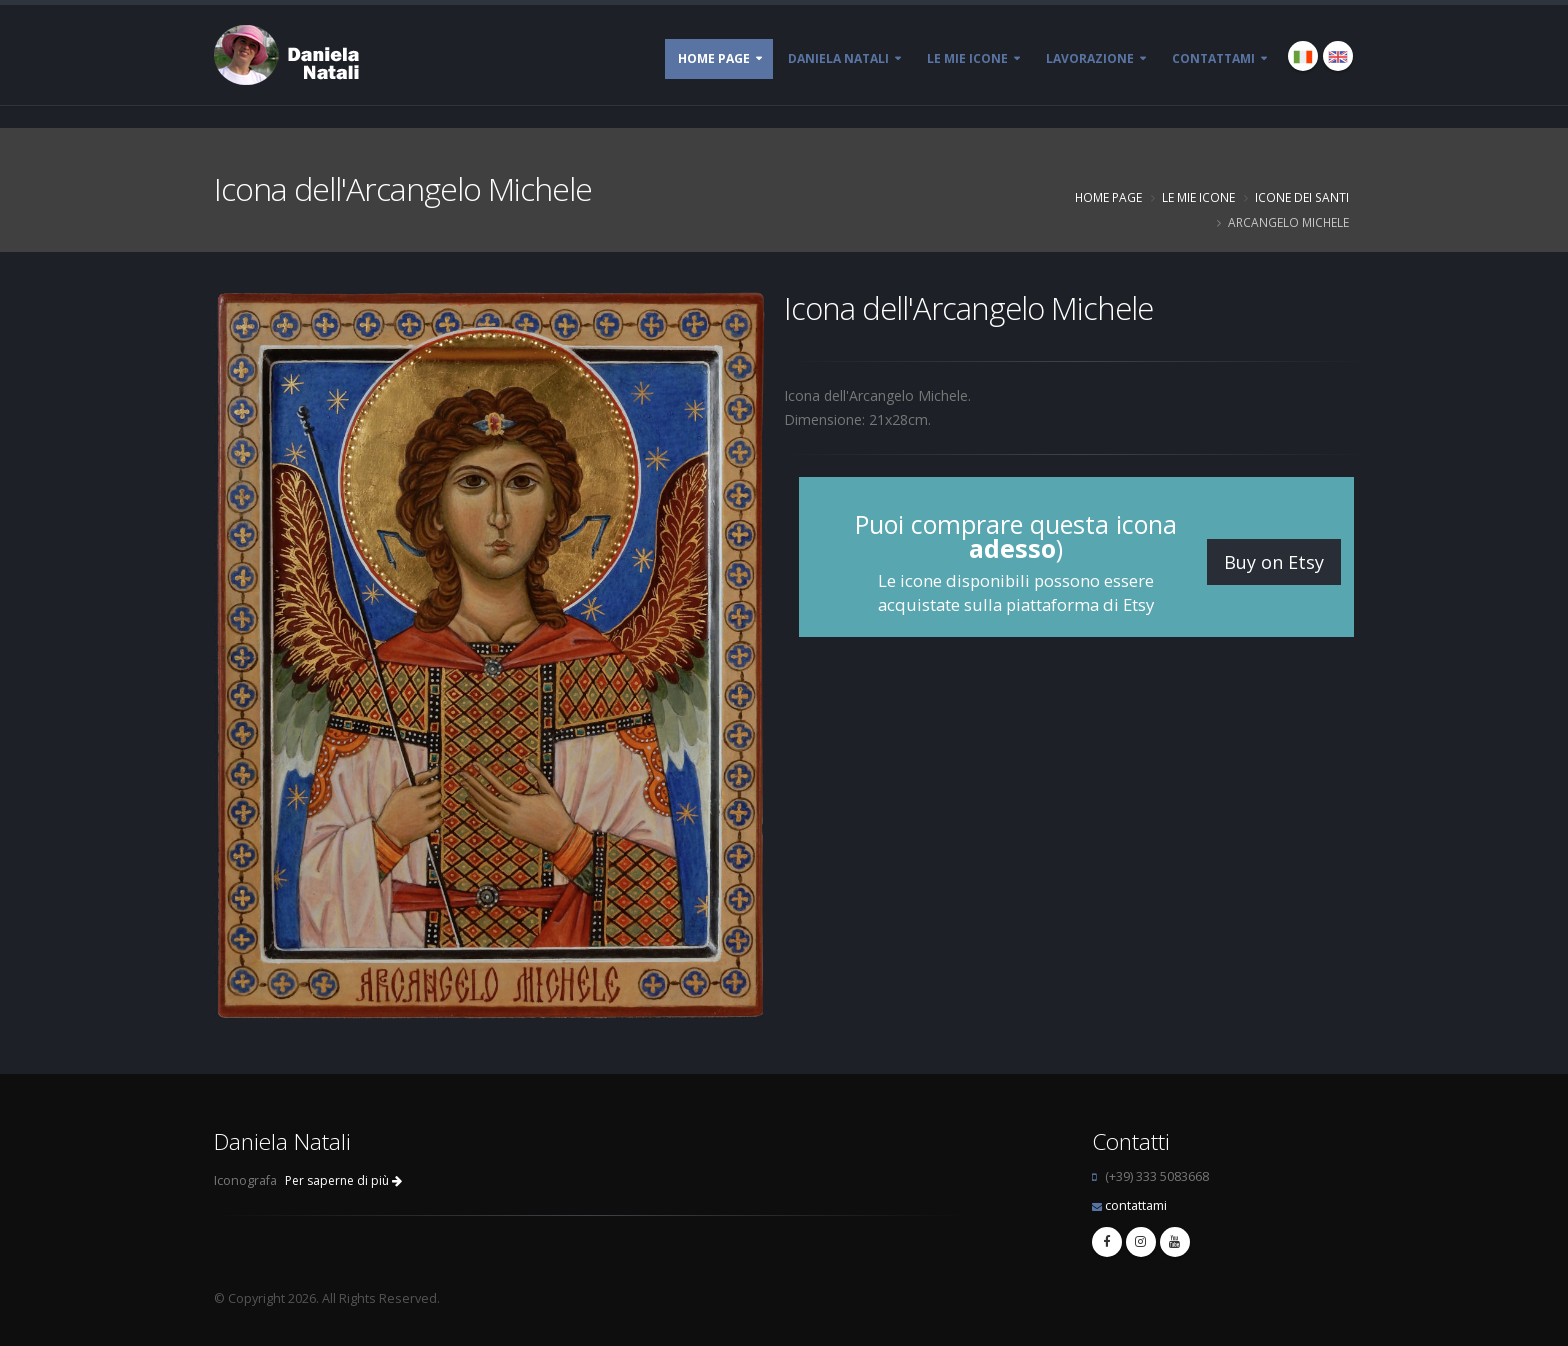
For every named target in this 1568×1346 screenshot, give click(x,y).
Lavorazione (1090, 58)
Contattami (1213, 58)
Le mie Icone (967, 58)
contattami (1136, 1205)
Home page (714, 58)
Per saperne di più (343, 1180)
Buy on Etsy (1274, 562)
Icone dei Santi (1302, 197)
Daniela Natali (838, 58)
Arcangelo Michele (1288, 222)
